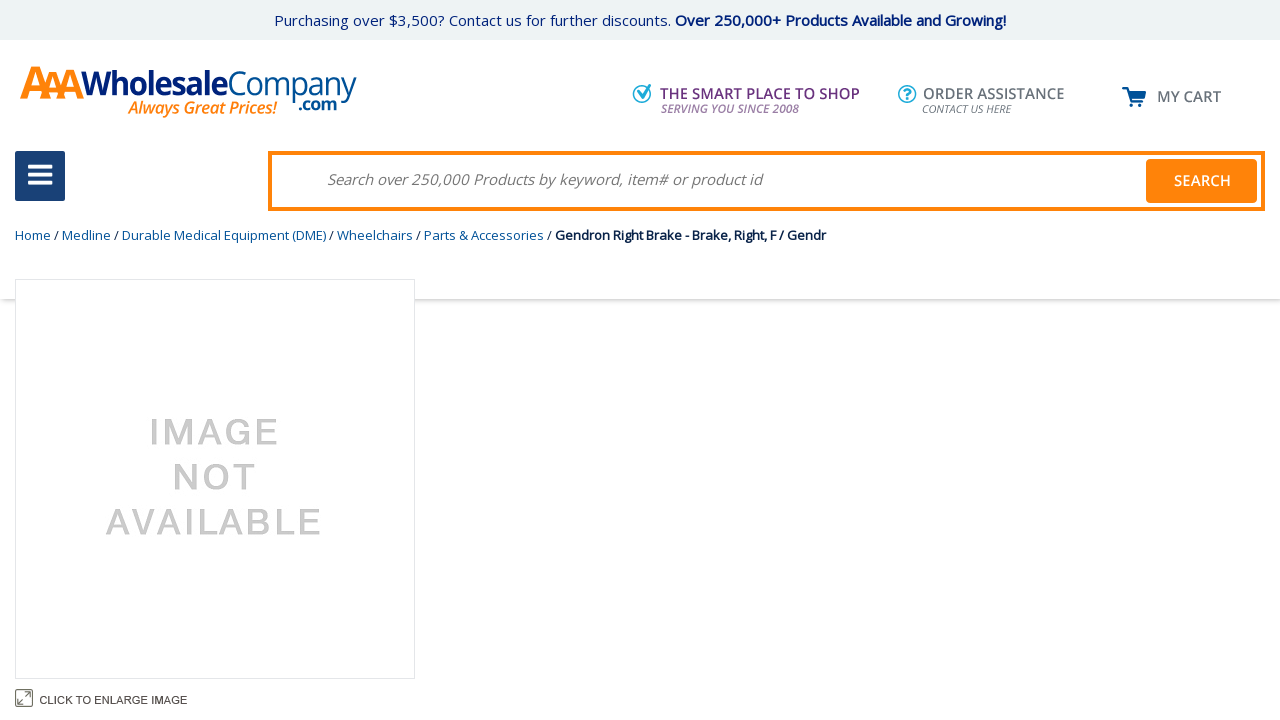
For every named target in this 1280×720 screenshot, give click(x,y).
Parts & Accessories (484, 235)
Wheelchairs (375, 235)
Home (33, 235)
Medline (86, 235)
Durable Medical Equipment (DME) (224, 235)
